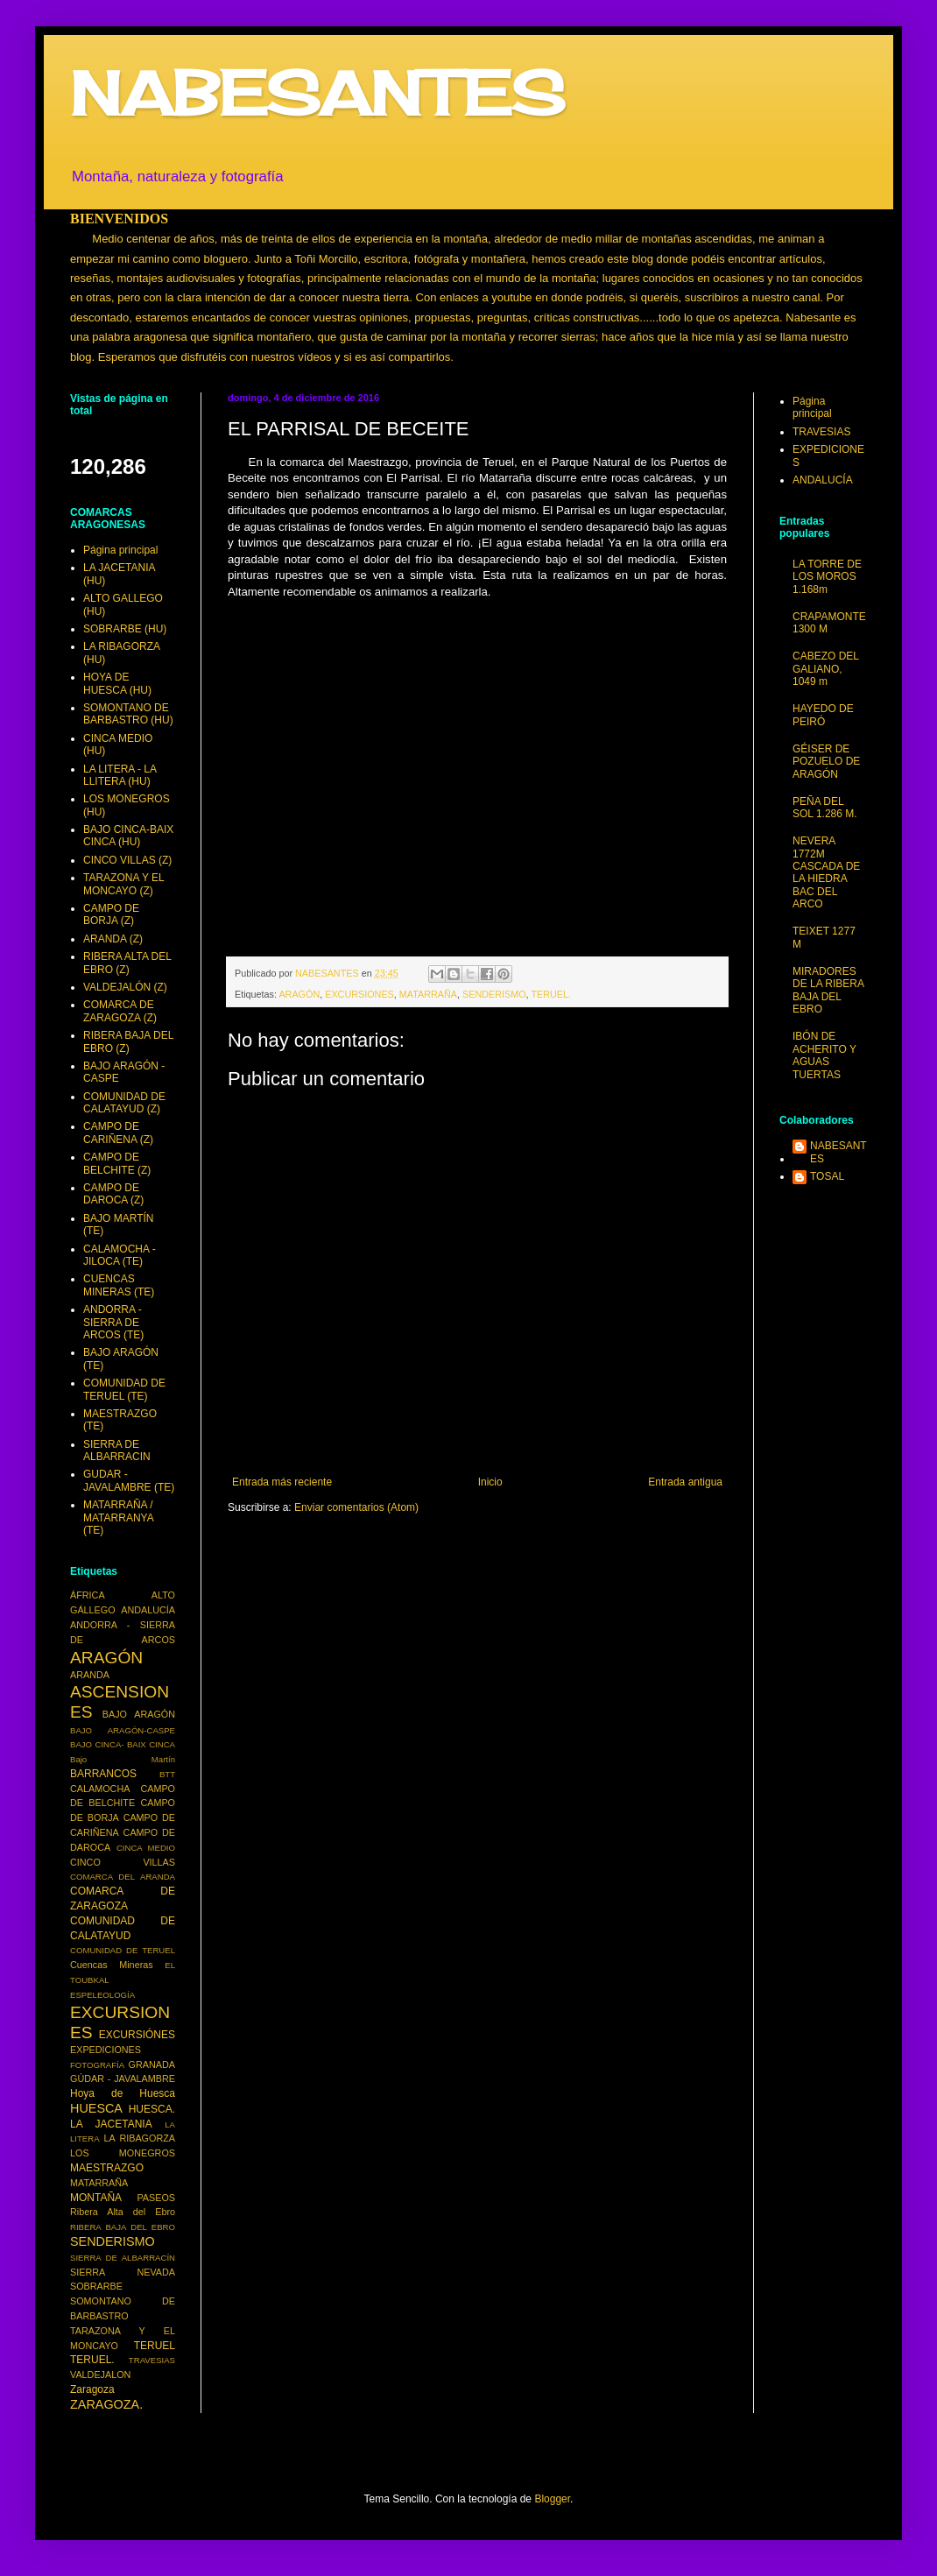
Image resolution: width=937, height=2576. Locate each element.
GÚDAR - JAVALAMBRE (122, 2078)
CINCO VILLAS (122, 1862)
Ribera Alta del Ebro (122, 2211)
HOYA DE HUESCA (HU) (117, 683)
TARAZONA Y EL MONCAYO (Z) (123, 884)
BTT (167, 1774)
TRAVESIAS (152, 2360)
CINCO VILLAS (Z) (127, 860)
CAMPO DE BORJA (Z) (111, 914)
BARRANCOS (103, 1774)
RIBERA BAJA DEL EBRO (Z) (128, 1041)
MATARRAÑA (428, 994)
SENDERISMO (494, 994)
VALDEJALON (100, 2374)
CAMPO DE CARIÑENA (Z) (118, 1132)
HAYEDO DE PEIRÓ (823, 714)
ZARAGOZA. (106, 2404)
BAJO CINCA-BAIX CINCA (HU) (128, 835)
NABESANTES (317, 93)
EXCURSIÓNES (137, 2035)
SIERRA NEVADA (122, 2272)
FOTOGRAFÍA (97, 2065)
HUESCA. (152, 2109)
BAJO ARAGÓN (138, 1714)
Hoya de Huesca (122, 2093)
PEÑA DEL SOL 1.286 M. (825, 807)
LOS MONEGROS (122, 2153)
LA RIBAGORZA (139, 2138)
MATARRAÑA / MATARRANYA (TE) (118, 1517)
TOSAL (827, 1176)
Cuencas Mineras (111, 1964)
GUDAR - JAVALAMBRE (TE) (128, 1480)
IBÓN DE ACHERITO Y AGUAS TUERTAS (824, 1055)
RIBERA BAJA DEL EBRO (122, 2227)
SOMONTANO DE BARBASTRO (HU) (128, 714)
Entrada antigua (685, 1482)
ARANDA (89, 1674)
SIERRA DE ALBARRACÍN (122, 2257)
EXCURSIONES (359, 994)
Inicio (490, 1482)
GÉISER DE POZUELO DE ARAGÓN (826, 761)
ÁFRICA (87, 1595)
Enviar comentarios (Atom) (356, 1507)
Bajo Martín (122, 1759)
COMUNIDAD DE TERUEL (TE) (124, 1389)
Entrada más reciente (282, 1482)
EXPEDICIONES (105, 2049)
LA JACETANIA (111, 2124)
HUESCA (96, 2108)
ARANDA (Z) (113, 939)
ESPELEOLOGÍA (102, 1995)
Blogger (552, 2499)
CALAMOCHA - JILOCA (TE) (119, 1255)
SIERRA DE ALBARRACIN (117, 1450)
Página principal (120, 550)
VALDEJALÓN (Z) (125, 987)
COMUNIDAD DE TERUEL (122, 1950)
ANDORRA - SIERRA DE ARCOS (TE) (113, 1322)
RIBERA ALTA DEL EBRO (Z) (127, 962)
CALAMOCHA (100, 1788)
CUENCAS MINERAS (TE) (118, 1285)
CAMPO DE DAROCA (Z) (113, 1194)
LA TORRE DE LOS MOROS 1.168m (827, 577)
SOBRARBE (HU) (124, 629)
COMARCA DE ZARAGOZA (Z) (120, 1011)
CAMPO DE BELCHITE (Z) (117, 1163)
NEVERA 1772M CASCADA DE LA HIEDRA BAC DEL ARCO (826, 872)
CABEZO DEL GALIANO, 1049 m (826, 669)
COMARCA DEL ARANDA (122, 1876)
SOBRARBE (96, 2286)
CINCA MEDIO (145, 1848)
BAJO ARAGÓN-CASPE (122, 1730)
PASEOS (156, 2197)
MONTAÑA (96, 2197)
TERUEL (154, 2346)
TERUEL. (551, 994)
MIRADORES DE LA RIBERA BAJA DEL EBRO (828, 990)
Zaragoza (92, 2389)
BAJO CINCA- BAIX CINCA (122, 1744)
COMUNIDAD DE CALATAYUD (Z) (124, 1102)
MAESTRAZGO (107, 2168)
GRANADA (152, 2064)
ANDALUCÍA (148, 1610)
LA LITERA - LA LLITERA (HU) (119, 775)
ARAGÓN (299, 994)
